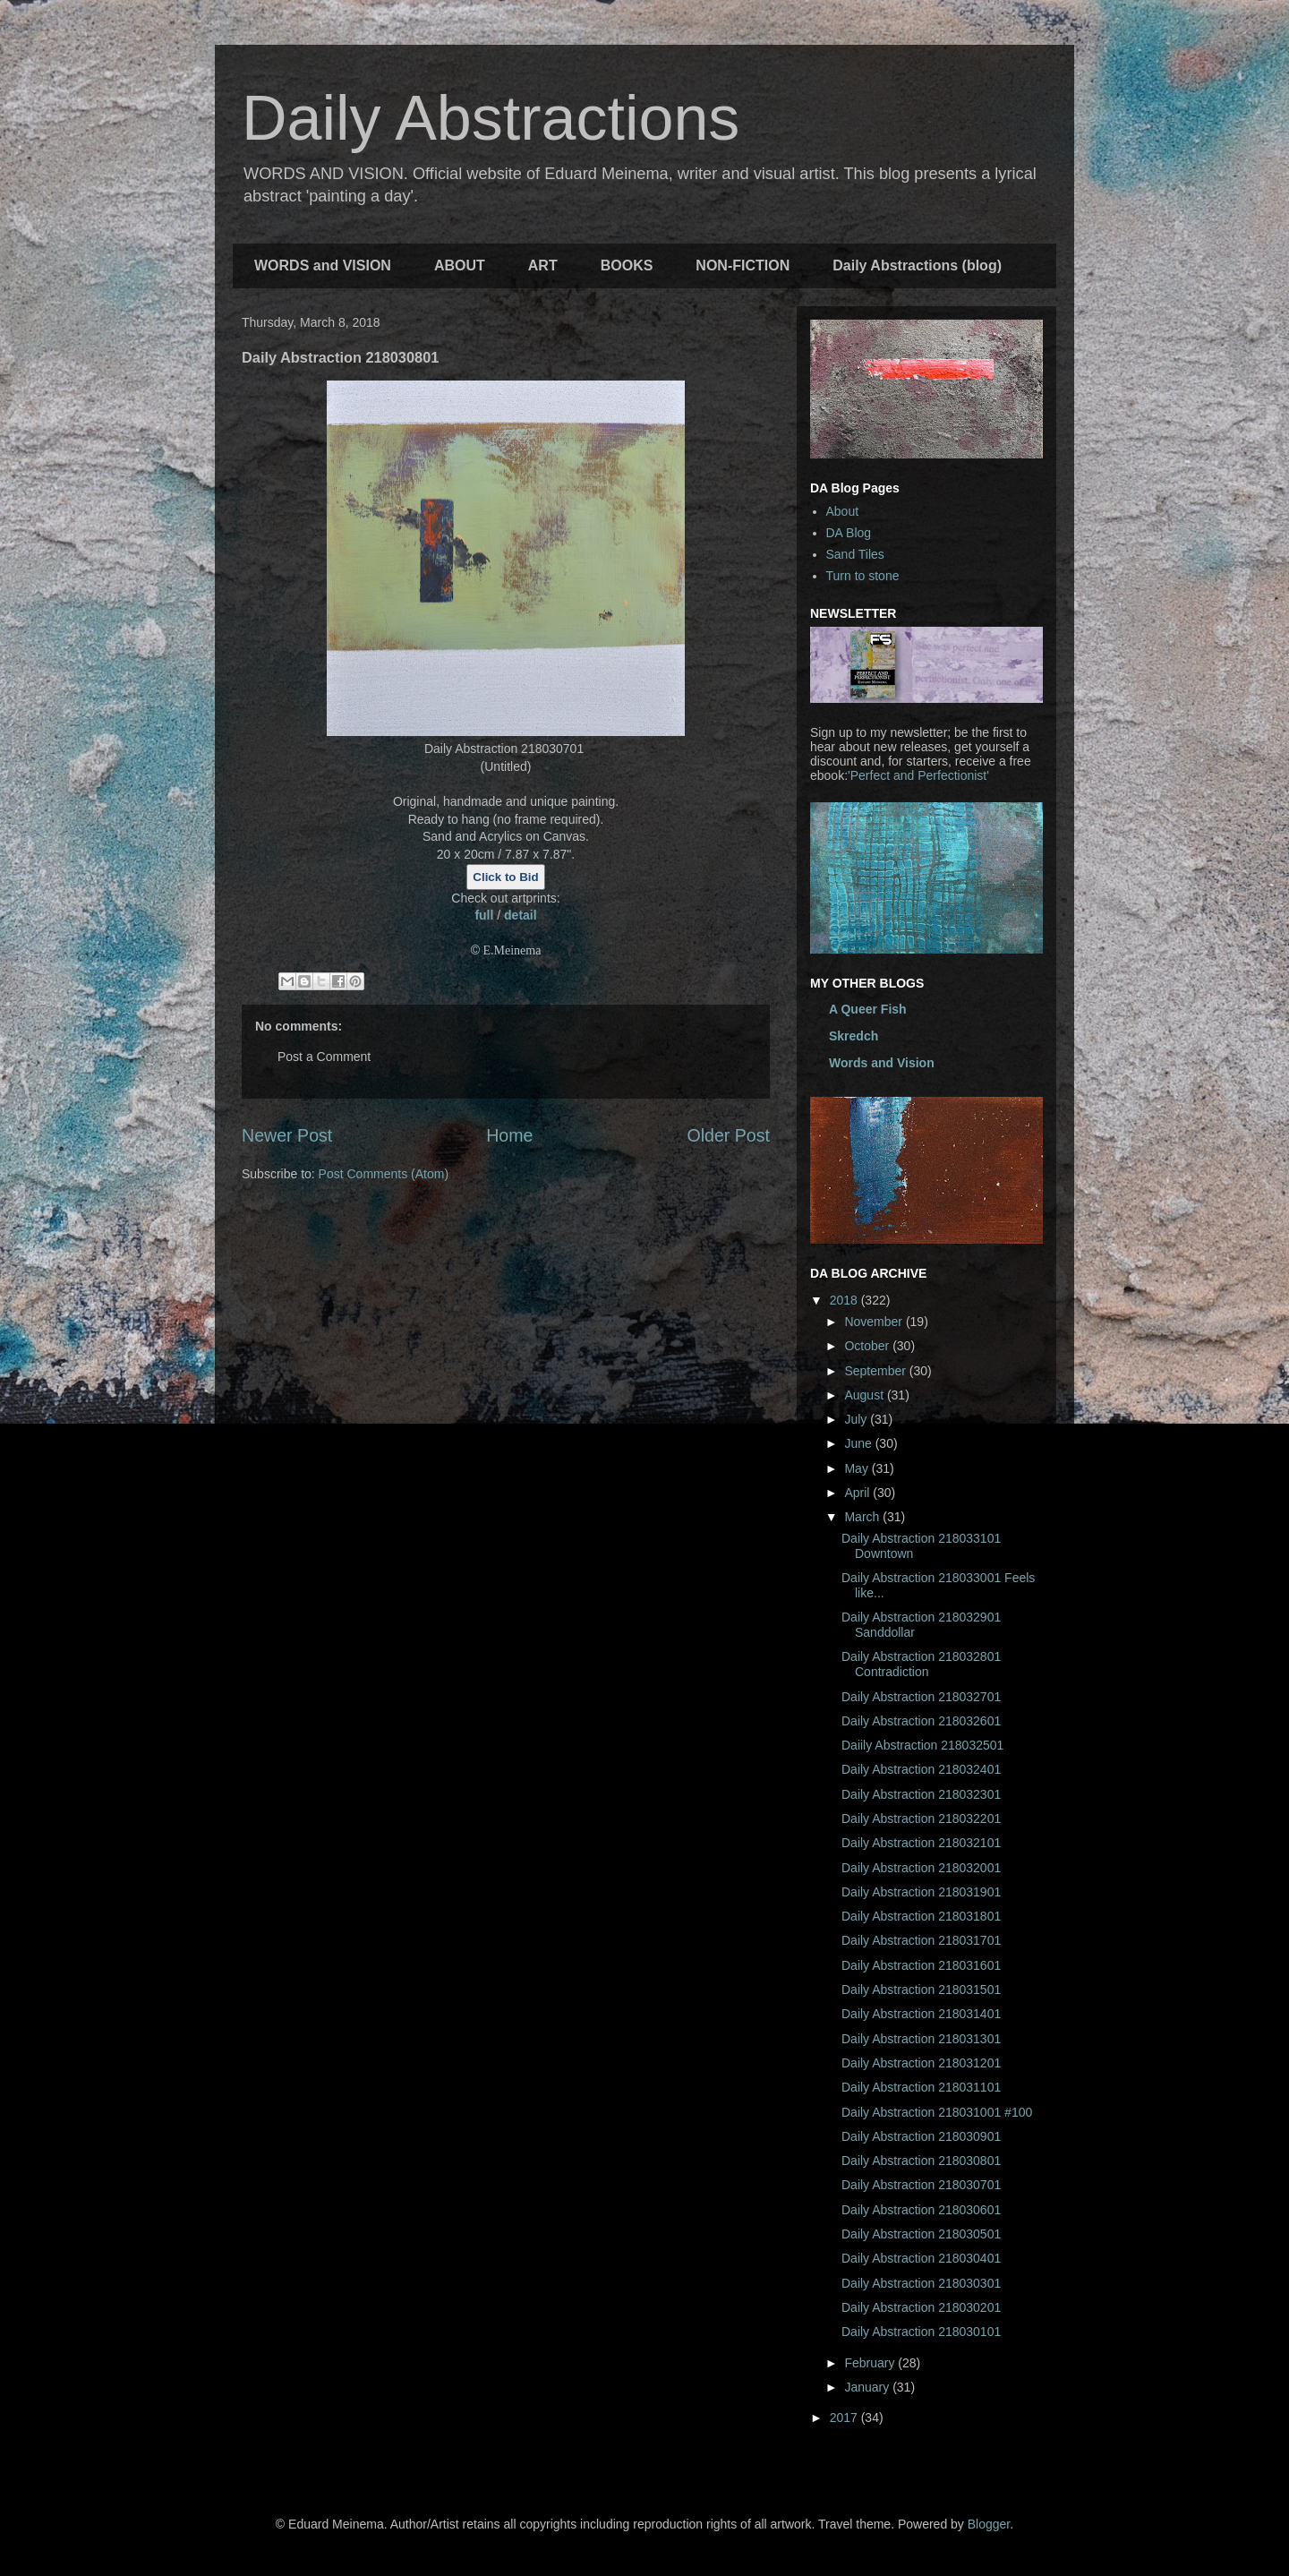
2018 (845, 1300)
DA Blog (849, 533)
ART (543, 265)
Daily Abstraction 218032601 (921, 1721)
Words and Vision (882, 1063)
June (859, 1443)
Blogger (989, 2524)
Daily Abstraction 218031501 (921, 1989)
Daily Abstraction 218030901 (921, 2136)
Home (509, 1135)
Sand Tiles (855, 554)
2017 (845, 2417)
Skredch (853, 1036)
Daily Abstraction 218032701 (921, 1697)
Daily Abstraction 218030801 (921, 2160)
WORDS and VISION (322, 265)
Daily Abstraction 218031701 (921, 1940)
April (858, 1492)
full (483, 915)
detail (520, 915)
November (874, 1321)
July (857, 1419)
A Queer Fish (868, 1009)
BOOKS (627, 265)
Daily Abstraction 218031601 (921, 1965)
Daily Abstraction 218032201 (921, 1818)
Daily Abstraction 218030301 (921, 2283)
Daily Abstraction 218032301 (921, 1794)
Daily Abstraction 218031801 (921, 1916)
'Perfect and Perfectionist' (918, 775)
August (865, 1395)
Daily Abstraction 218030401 (921, 2258)
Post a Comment (324, 1056)
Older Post (728, 1135)
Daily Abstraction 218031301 (921, 2039)
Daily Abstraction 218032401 (921, 1769)
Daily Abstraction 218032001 (921, 1868)
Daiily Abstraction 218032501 (922, 1745)
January (868, 2387)
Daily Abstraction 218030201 (921, 2307)
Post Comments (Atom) (383, 1174)
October (868, 1346)
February (871, 2363)
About (842, 511)
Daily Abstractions (490, 118)
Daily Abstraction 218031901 (921, 1892)
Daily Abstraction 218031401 (921, 2014)
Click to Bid (505, 877)
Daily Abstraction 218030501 (921, 2234)
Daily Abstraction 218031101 (921, 2087)
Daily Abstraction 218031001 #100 (936, 2112)
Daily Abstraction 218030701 (921, 2185)
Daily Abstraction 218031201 (921, 2063)
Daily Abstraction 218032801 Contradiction (921, 1664)
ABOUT (459, 265)
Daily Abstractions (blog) (917, 265)
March (863, 1517)
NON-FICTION (743, 265)
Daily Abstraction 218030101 (921, 2331)
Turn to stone (863, 576)
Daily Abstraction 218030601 (921, 2210)
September (876, 1371)
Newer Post (287, 1135)
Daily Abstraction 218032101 (921, 1843)
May (857, 1468)
